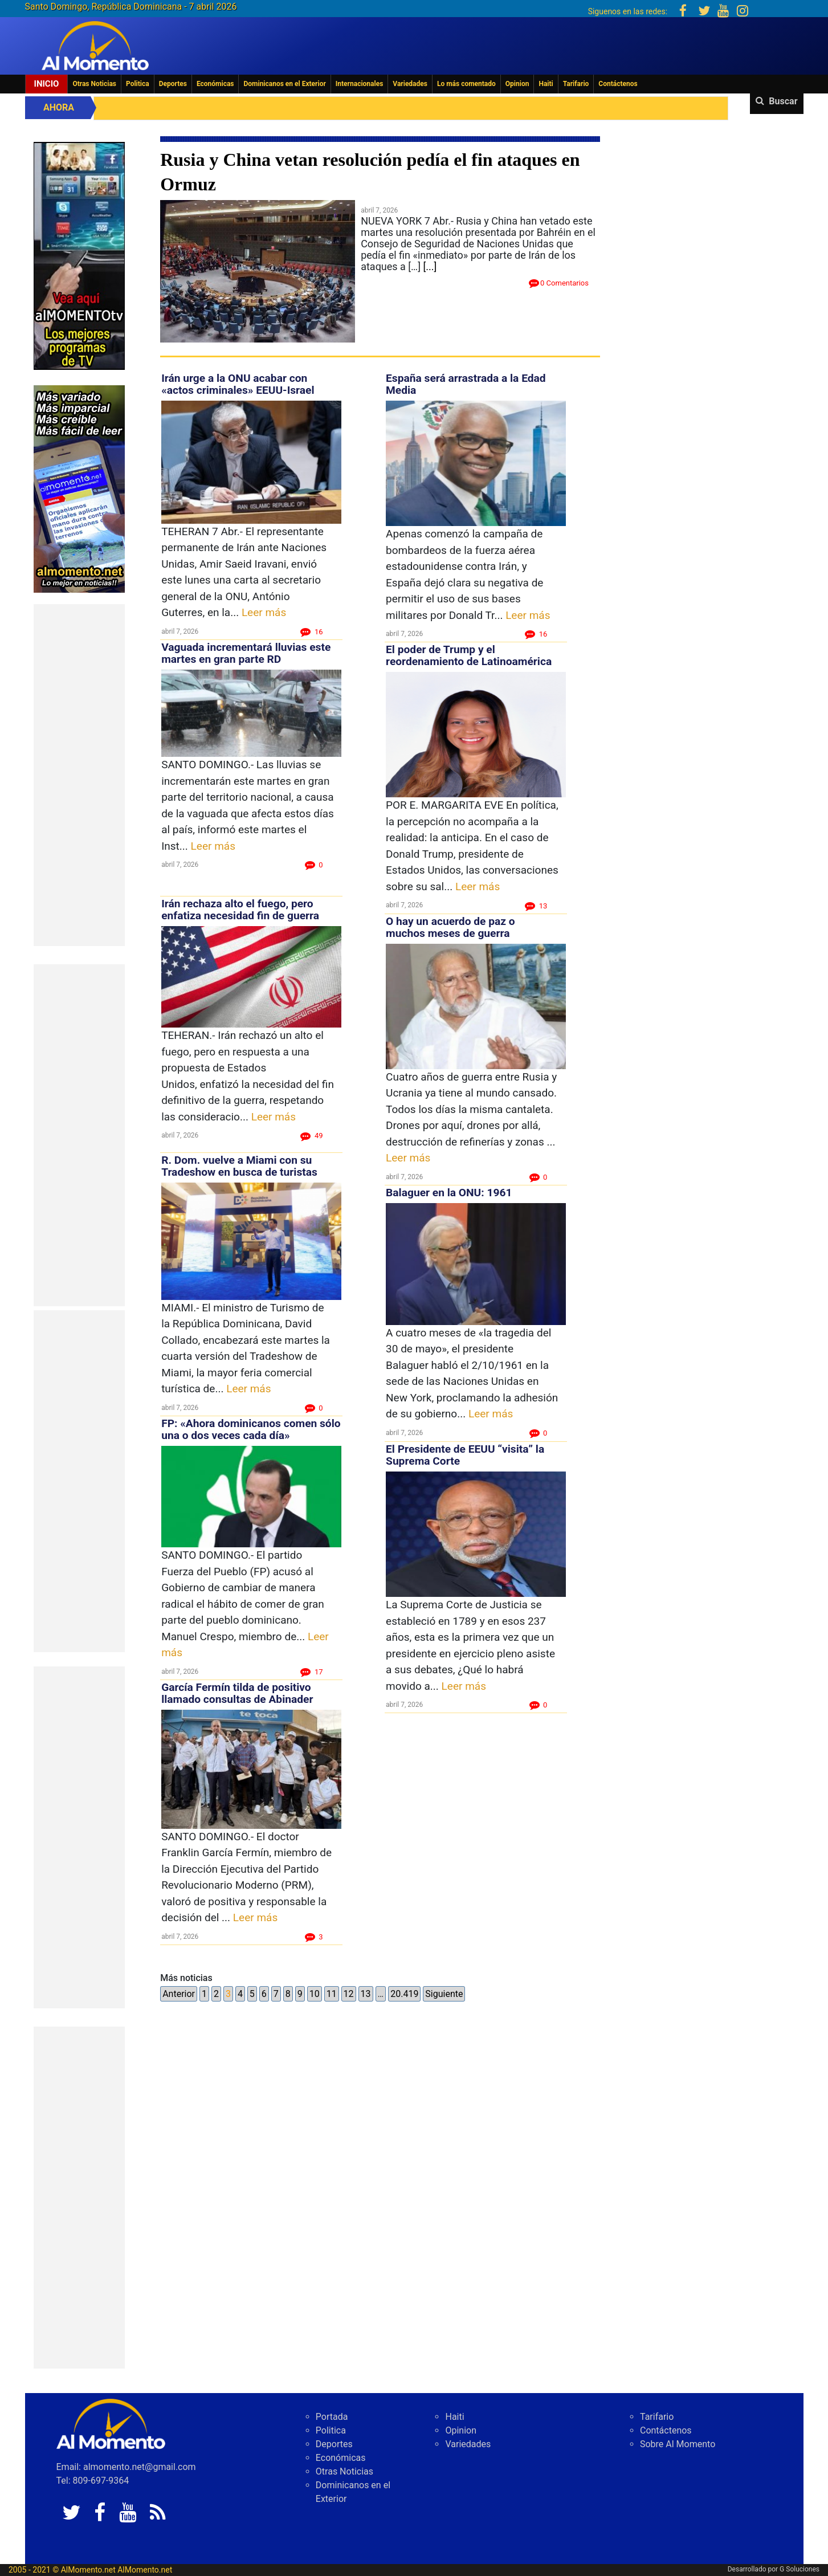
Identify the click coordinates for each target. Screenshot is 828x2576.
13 (366, 1993)
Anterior (178, 1993)
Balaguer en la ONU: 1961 (449, 1192)
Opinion (517, 84)
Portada (332, 2416)
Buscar (783, 101)
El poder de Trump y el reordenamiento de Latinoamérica (470, 655)
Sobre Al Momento (677, 2444)
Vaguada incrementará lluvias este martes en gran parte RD (246, 653)
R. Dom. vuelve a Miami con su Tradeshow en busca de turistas (239, 1166)
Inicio (46, 84)
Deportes (173, 84)
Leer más (264, 612)
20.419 (404, 1993)
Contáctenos (617, 84)
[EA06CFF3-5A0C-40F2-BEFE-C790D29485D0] (79, 255)
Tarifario (576, 84)
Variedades (410, 84)
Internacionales (360, 84)
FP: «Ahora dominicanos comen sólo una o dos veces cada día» (250, 1429)
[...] (430, 266)
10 (314, 1993)
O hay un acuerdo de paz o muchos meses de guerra (450, 927)
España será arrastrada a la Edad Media (466, 384)
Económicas (215, 84)
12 (349, 1993)
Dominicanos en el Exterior (284, 84)
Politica (137, 84)
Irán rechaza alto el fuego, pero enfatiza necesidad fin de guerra (240, 909)
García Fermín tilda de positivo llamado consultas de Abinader (237, 1693)
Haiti (546, 84)
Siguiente (444, 1993)
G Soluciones (799, 2569)
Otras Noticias (94, 84)
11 (332, 1993)
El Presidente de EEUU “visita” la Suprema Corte (465, 1455)
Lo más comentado (466, 84)
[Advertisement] (79, 775)
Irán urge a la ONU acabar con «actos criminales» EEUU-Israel (237, 384)
